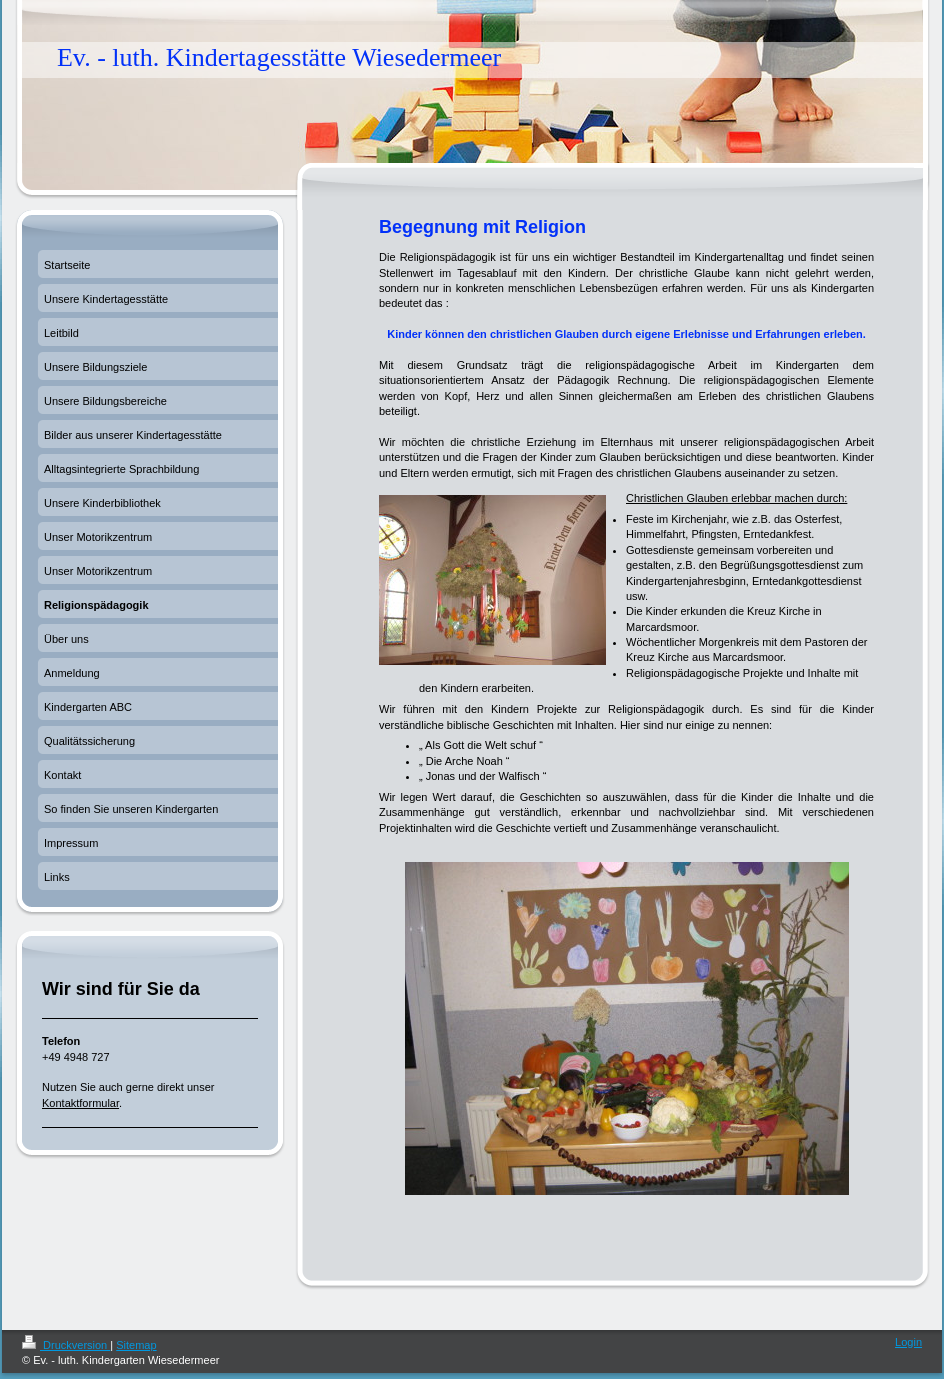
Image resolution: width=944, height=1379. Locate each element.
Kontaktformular (80, 1103)
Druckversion (66, 1345)
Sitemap (136, 1345)
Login (908, 1342)
